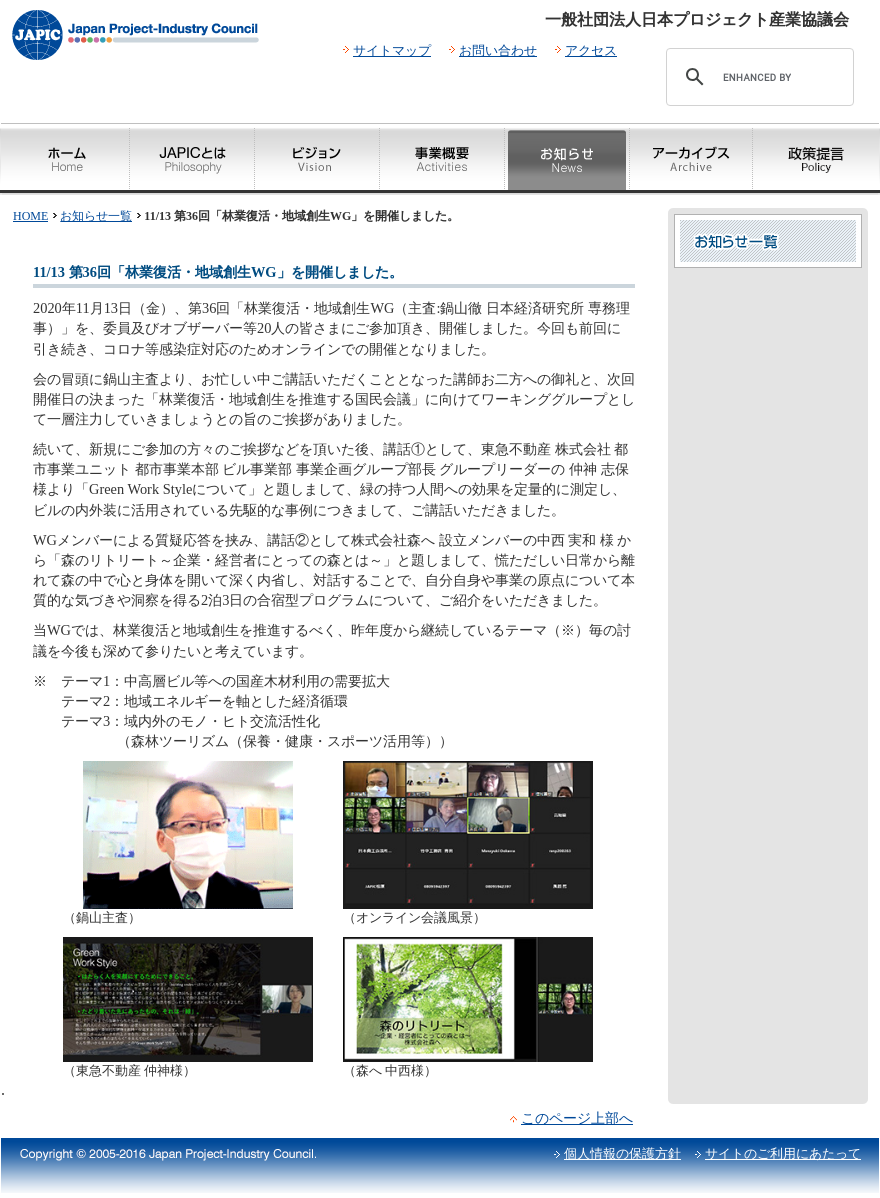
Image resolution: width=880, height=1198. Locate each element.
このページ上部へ (577, 1118)
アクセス (591, 50)
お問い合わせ (498, 50)
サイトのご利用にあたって (783, 1153)
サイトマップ (392, 50)
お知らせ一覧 (96, 216)
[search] (757, 77)
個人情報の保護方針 (622, 1153)
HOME (30, 216)
